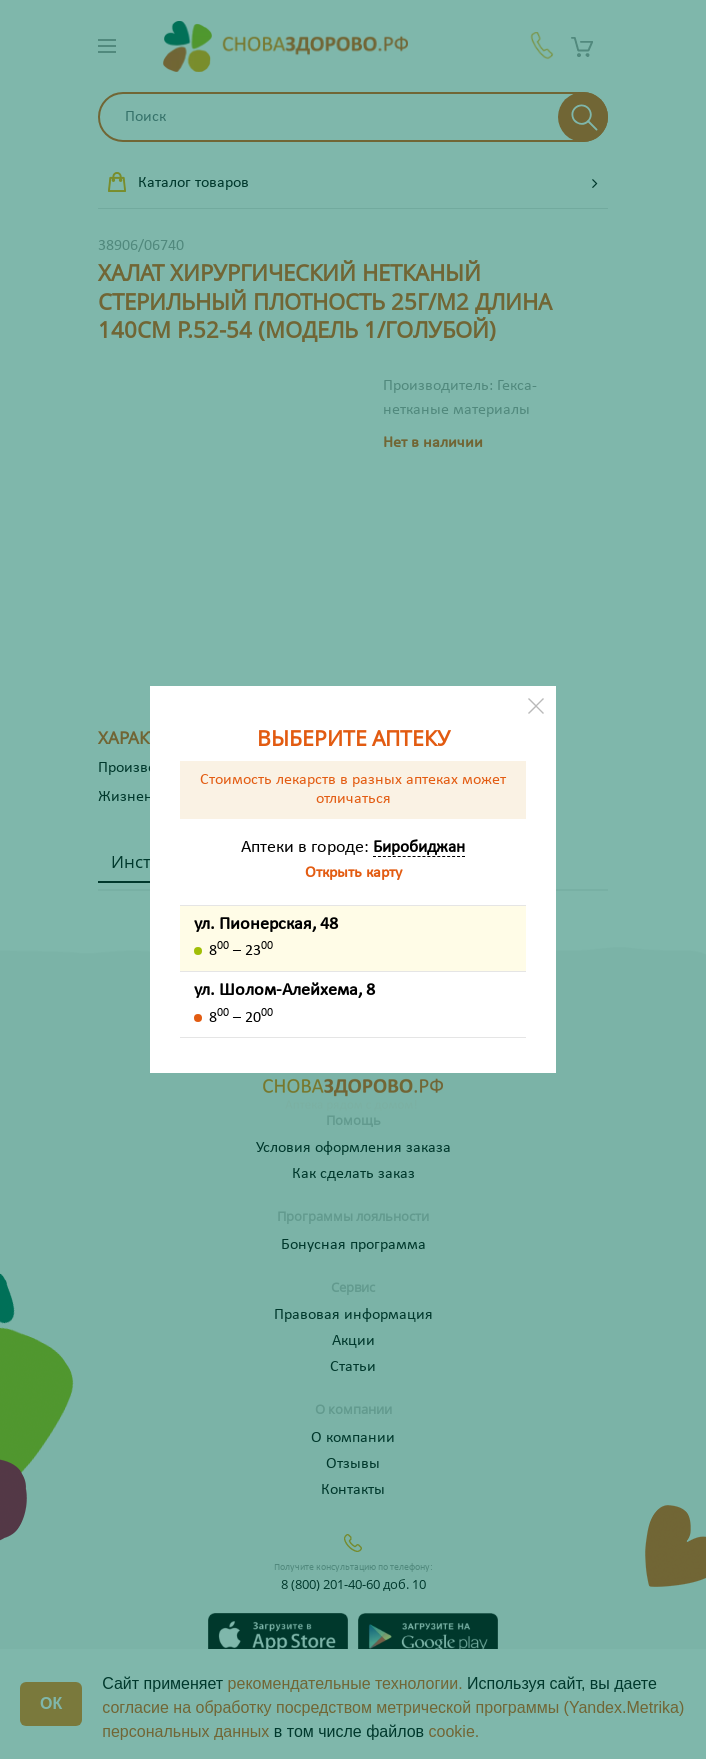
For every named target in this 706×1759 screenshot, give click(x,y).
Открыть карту (353, 873)
